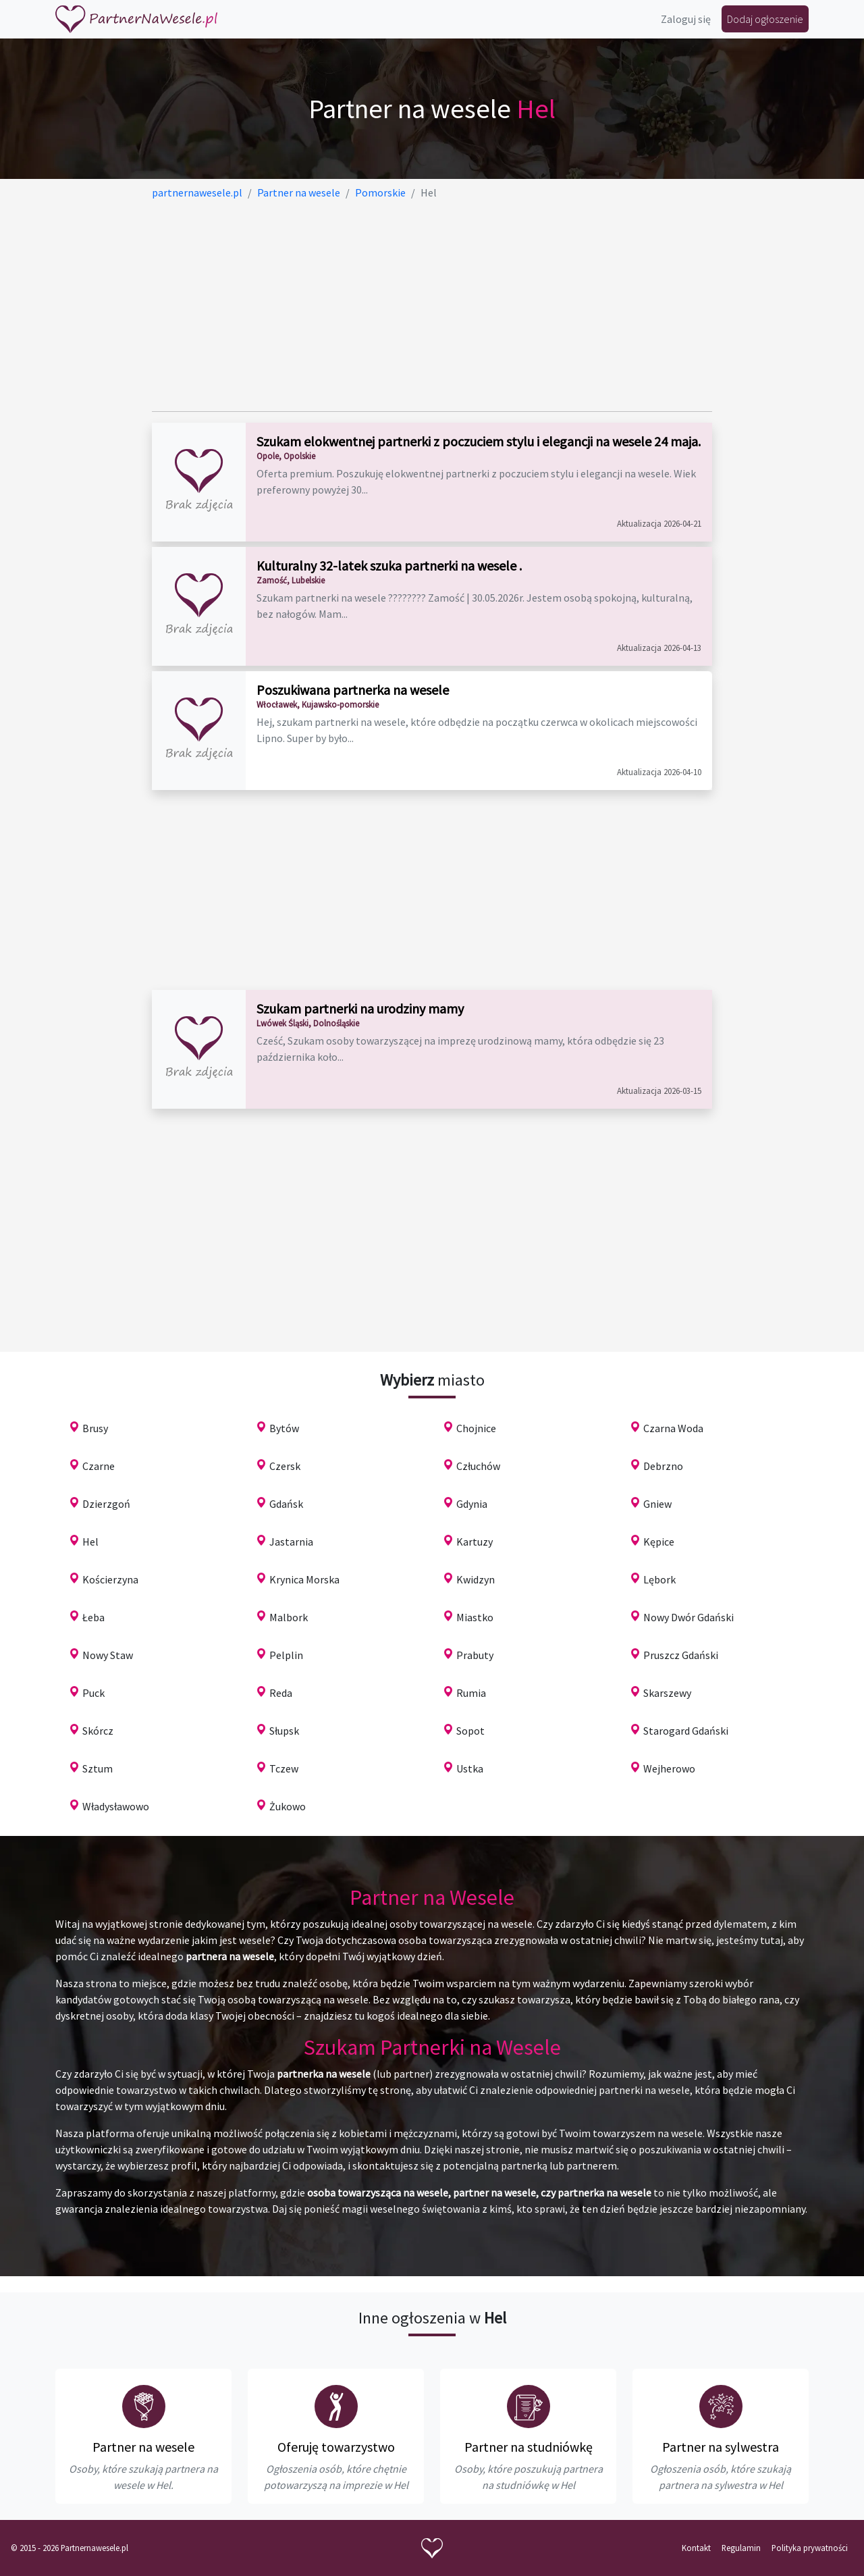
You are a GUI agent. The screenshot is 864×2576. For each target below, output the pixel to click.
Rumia (471, 1693)
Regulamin (741, 2547)
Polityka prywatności (810, 2547)
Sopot (470, 1730)
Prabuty (474, 1655)
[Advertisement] (431, 305)
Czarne (98, 1466)
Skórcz (97, 1730)
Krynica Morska (304, 1579)
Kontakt (696, 2547)
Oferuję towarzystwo (336, 2446)
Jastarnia (291, 1541)
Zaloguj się (686, 19)
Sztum (97, 1768)
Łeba (93, 1617)
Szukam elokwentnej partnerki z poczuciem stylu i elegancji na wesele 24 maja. (478, 441)
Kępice (658, 1541)
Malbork (288, 1617)
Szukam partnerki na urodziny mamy (360, 1008)
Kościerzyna (110, 1579)
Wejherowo (669, 1768)
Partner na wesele (143, 2446)
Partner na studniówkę (528, 2446)
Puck (93, 1693)
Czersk (284, 1466)
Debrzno (663, 1466)
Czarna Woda (673, 1428)
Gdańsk (286, 1503)
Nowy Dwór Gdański (688, 1617)
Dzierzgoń (106, 1503)
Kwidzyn (475, 1579)
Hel (90, 1541)
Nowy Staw (107, 1655)
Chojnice (476, 1428)
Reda (280, 1693)
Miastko (474, 1617)
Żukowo (287, 1806)
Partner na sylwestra (720, 2446)
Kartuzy (474, 1541)
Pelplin (286, 1655)
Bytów (284, 1428)
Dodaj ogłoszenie (765, 19)
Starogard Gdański (685, 1730)
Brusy (95, 1428)
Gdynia (471, 1503)
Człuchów (478, 1466)
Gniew (657, 1503)
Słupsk (284, 1730)
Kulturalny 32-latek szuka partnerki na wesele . (389, 565)
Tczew (283, 1768)
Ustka (469, 1768)
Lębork (659, 1579)
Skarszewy (667, 1693)
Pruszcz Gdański (680, 1655)
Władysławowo (115, 1806)
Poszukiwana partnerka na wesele (352, 689)
